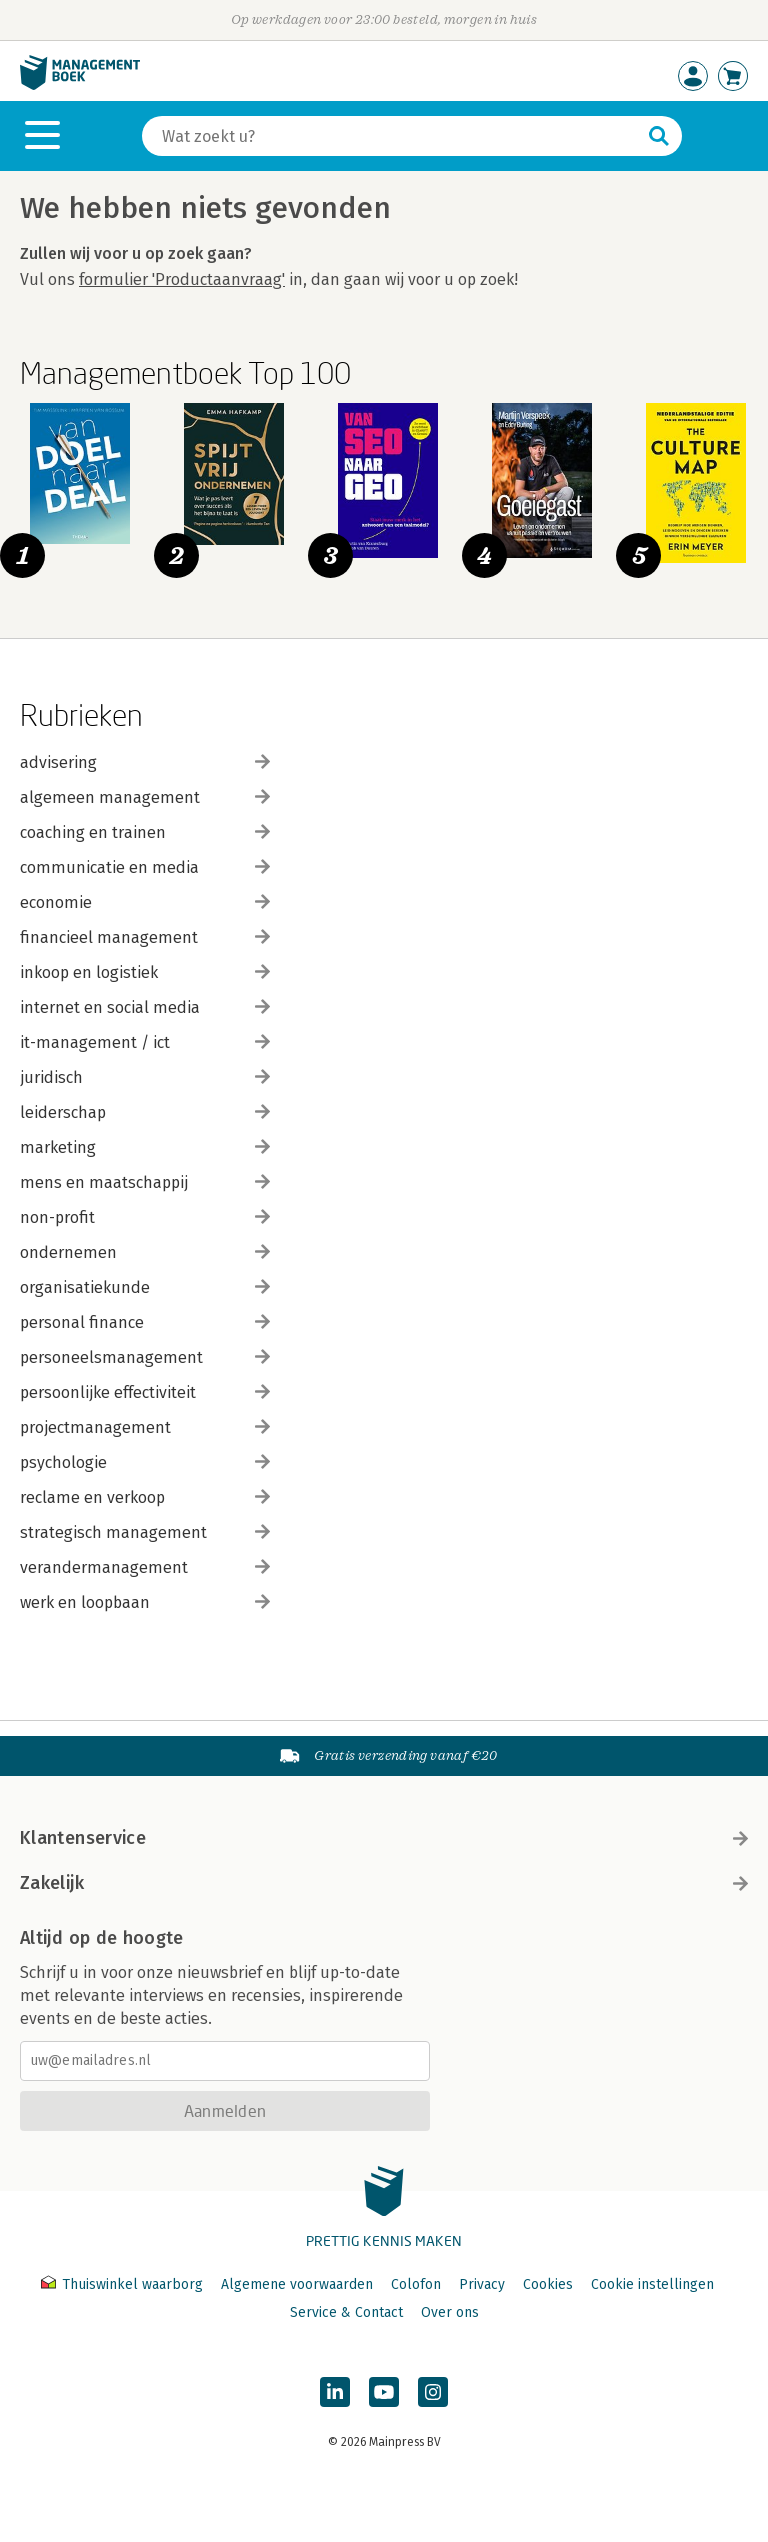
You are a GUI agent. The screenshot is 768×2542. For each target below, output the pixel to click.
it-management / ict (145, 1042)
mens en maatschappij (145, 1182)
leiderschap (145, 1112)
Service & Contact (346, 2312)
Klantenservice (384, 1838)
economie (145, 902)
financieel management (145, 937)
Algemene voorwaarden (297, 2284)
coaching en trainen (145, 832)
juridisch (145, 1077)
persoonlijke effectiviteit (145, 1392)
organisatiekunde (145, 1287)
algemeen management (145, 797)
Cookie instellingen (652, 2284)
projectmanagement (145, 1427)
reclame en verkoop (145, 1497)
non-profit (145, 1217)
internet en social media (145, 1007)
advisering (145, 762)
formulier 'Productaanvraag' (182, 279)
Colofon (416, 2284)
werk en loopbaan (145, 1602)
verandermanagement (145, 1567)
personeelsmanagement (145, 1357)
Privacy (482, 2284)
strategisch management (145, 1532)
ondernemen (145, 1252)
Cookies (548, 2284)
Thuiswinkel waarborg (124, 2284)
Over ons (450, 2312)
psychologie (145, 1462)
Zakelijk (384, 1883)
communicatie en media (145, 867)
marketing (145, 1147)
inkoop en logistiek (145, 972)
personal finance (145, 1322)
